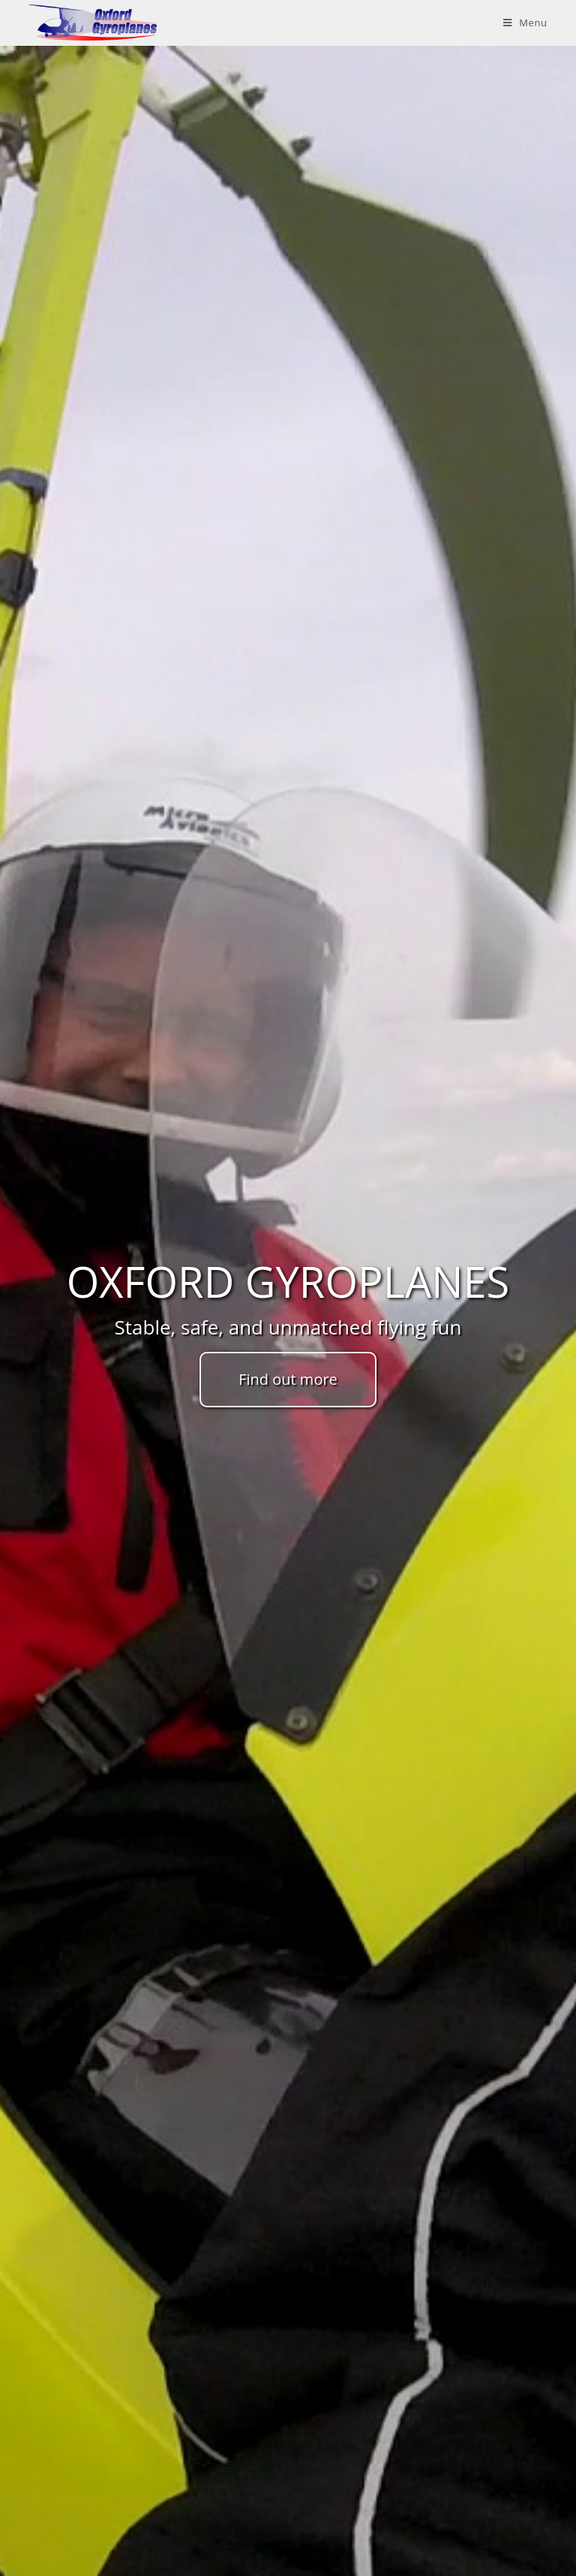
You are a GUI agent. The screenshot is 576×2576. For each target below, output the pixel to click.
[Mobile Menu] (525, 22)
